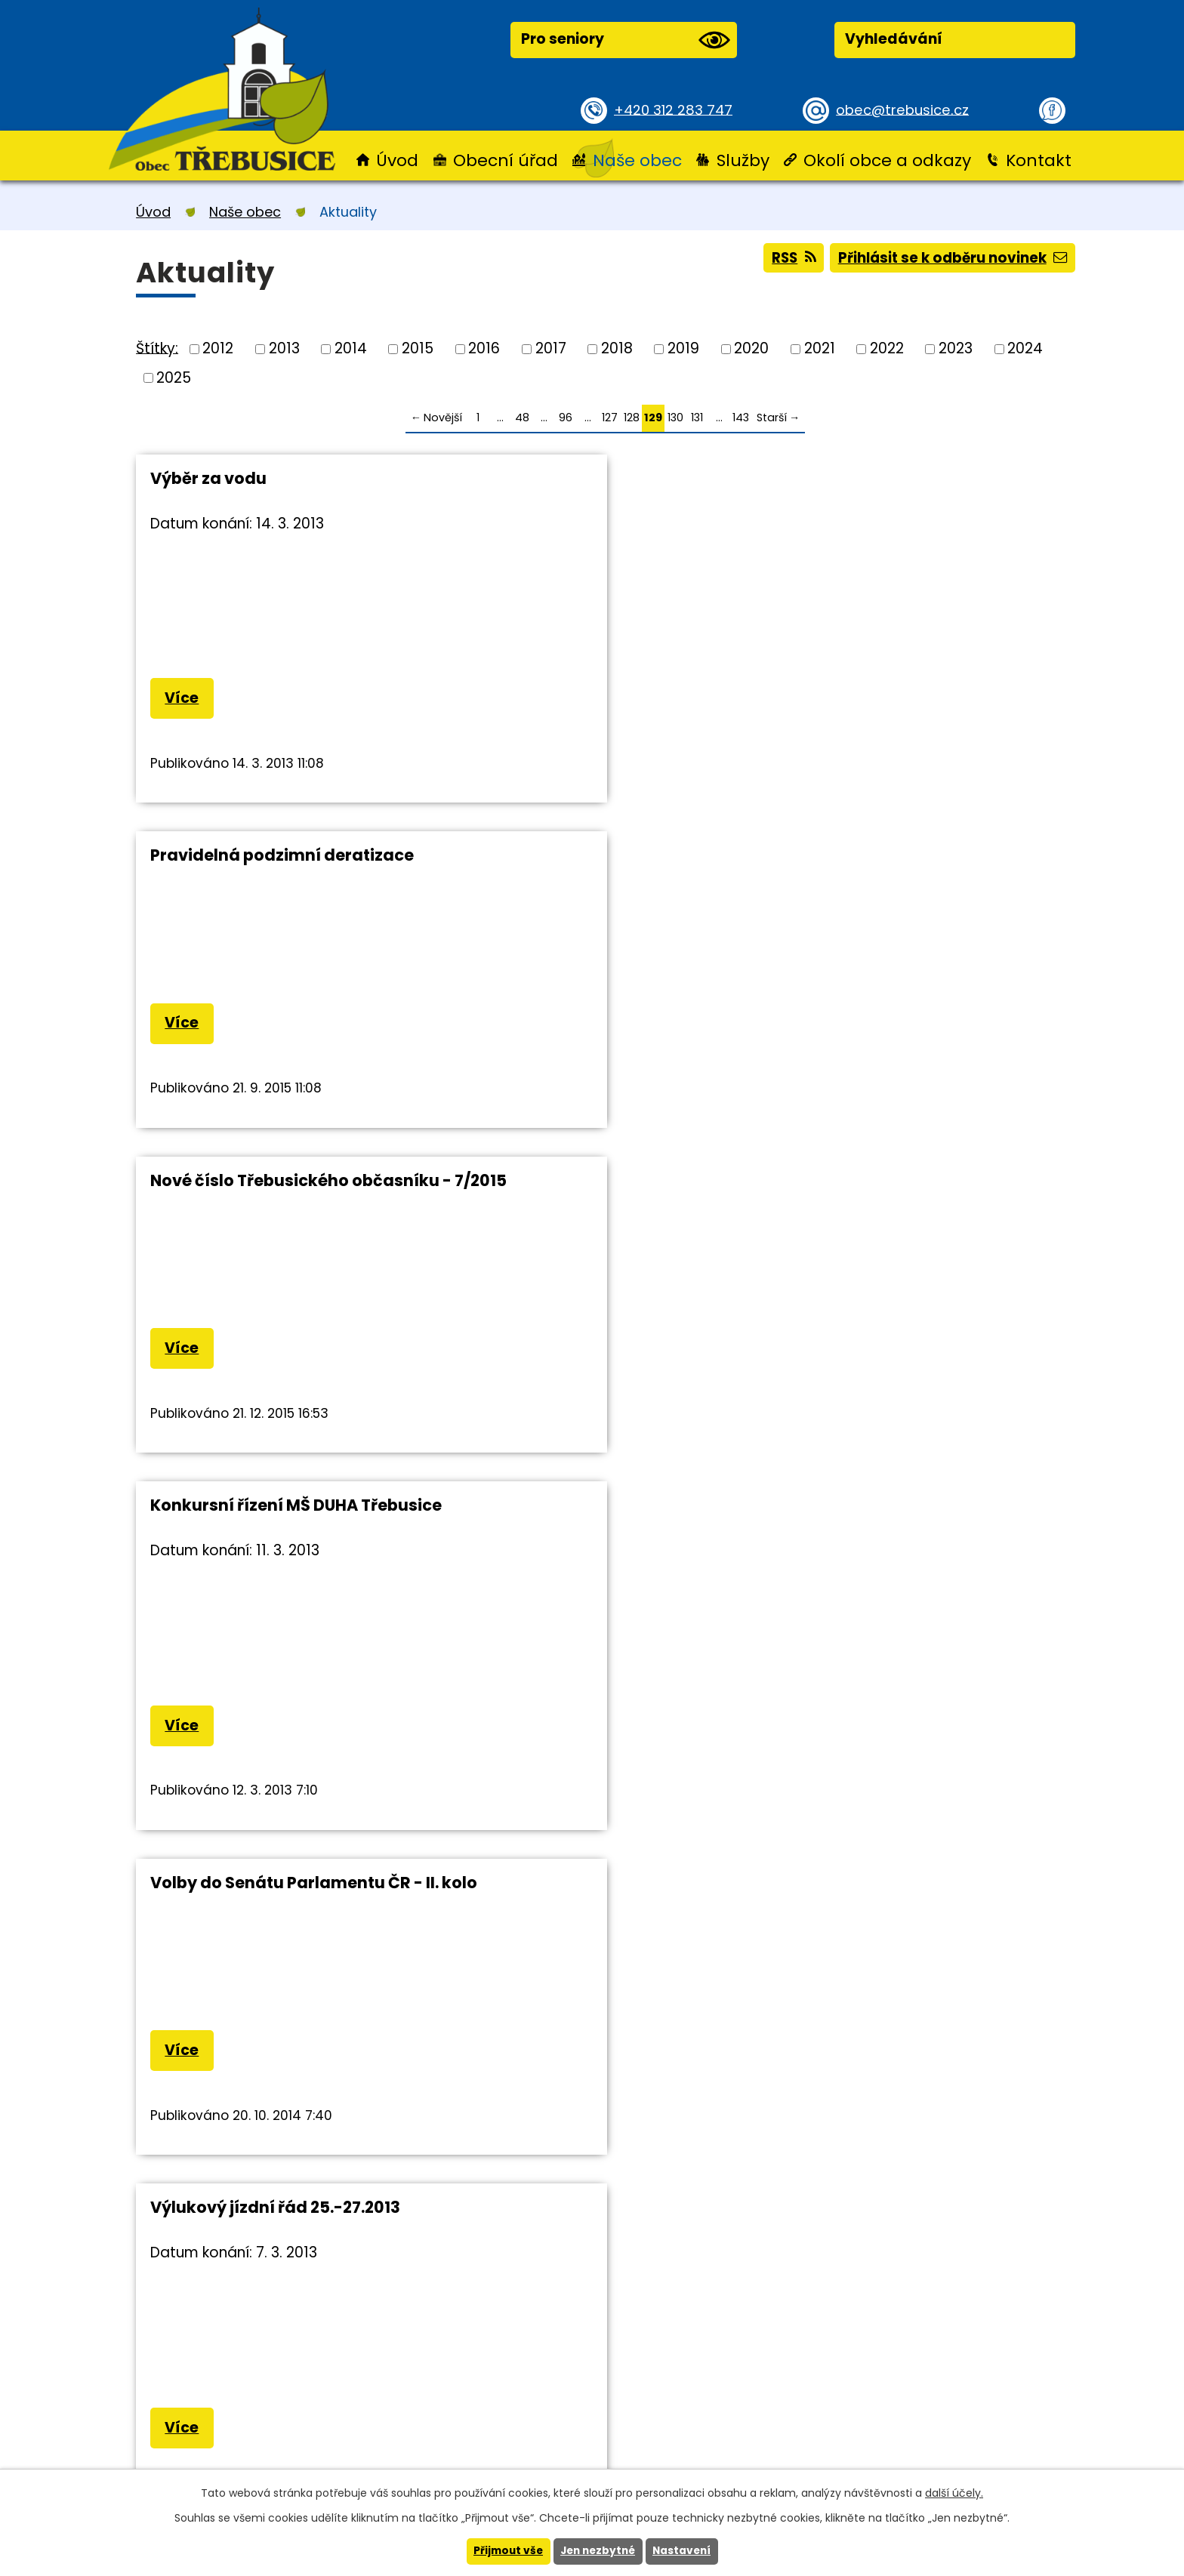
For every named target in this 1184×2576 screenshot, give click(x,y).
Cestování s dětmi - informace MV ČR (915, 1249)
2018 (617, 348)
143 (740, 417)
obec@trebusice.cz (905, 109)
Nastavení (685, 2551)
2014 (351, 348)
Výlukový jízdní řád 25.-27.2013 (914, 856)
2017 (550, 348)
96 (565, 417)
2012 (217, 348)
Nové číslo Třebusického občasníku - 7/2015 (888, 488)
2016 (484, 348)
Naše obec (637, 160)
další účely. (954, 2492)
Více (183, 699)
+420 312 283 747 (675, 109)
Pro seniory (625, 40)
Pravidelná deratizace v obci (267, 1239)
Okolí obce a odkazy (887, 160)
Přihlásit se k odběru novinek (949, 259)
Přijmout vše (505, 2551)
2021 (819, 348)
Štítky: (157, 347)
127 (610, 417)
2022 (887, 348)
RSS (784, 259)
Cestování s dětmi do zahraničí (598, 1239)
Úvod (397, 160)
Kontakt (1038, 160)
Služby (743, 160)
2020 (751, 348)
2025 (173, 377)
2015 (417, 348)
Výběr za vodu (208, 478)
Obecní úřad (505, 160)
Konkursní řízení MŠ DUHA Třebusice (254, 866)
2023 (956, 348)
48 (522, 417)
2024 (1025, 348)
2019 (683, 348)
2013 (284, 348)
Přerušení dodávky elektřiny (265, 1569)
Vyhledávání (893, 39)
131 (697, 417)
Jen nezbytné (597, 2551)
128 (632, 417)
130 (675, 417)
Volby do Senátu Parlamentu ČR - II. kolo (600, 866)
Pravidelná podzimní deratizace (601, 478)
